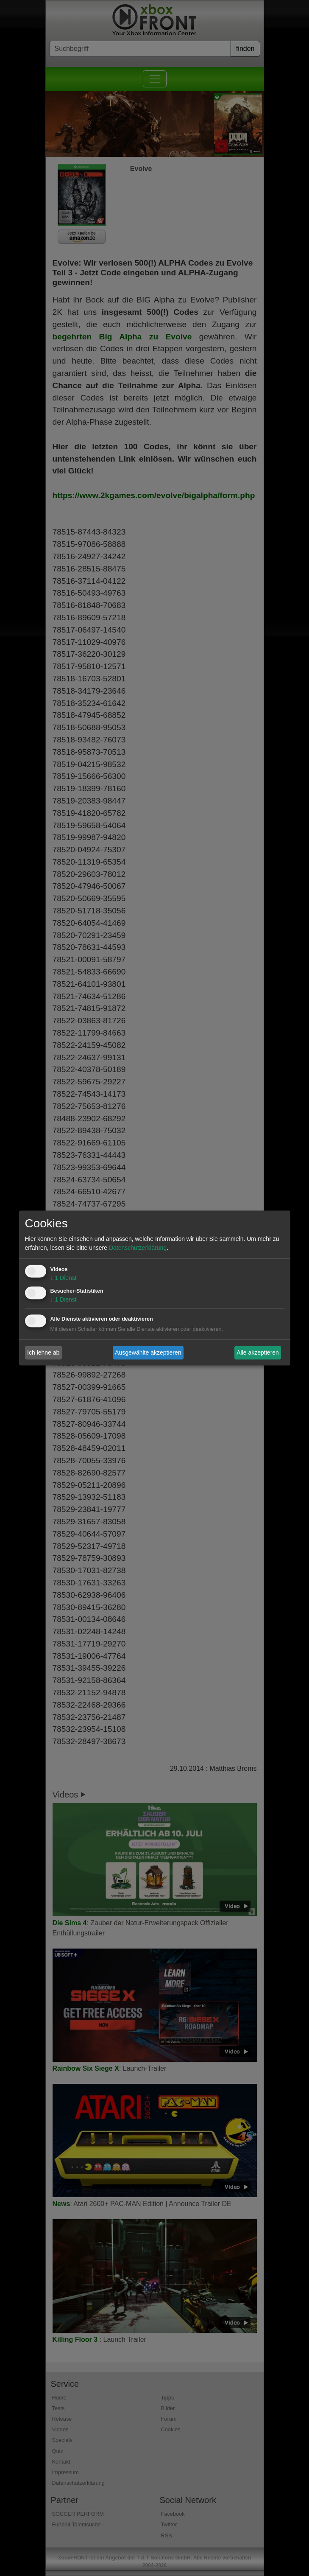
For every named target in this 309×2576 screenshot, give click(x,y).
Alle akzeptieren (258, 1352)
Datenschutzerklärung (138, 1248)
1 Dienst (63, 1278)
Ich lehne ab (43, 1352)
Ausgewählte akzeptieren (148, 1352)
